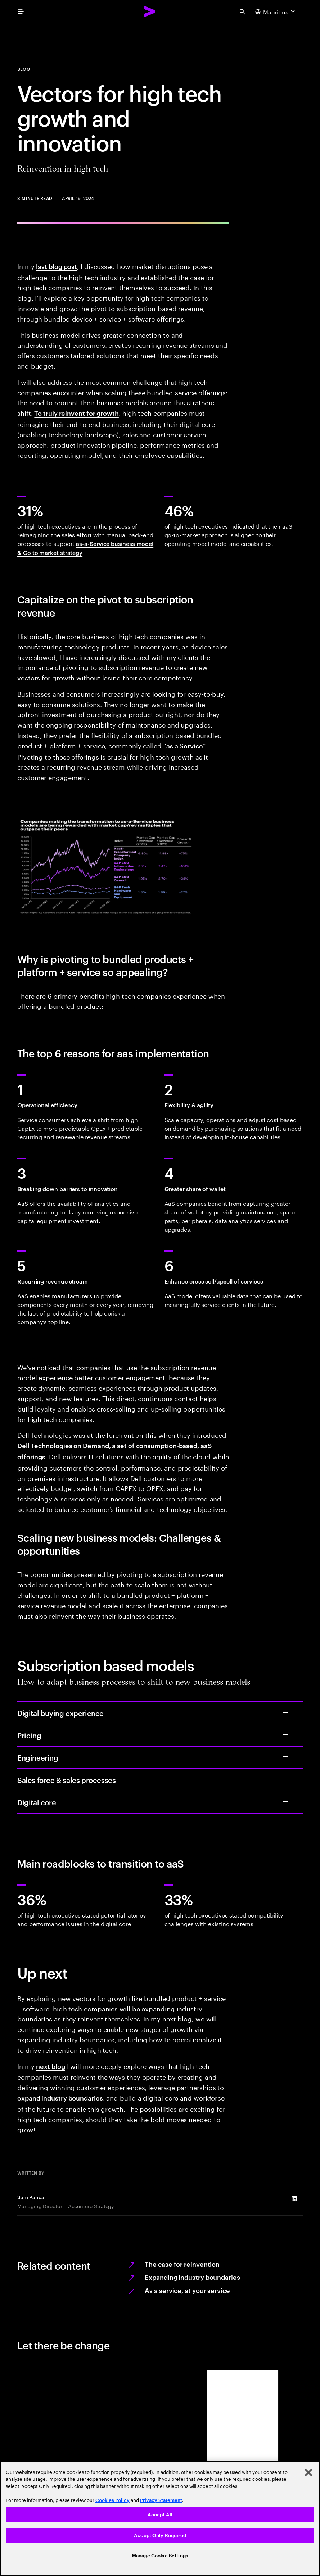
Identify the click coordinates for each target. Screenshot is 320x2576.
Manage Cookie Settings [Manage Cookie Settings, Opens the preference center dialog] (160, 2555)
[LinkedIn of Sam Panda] (294, 2198)
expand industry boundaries (60, 2097)
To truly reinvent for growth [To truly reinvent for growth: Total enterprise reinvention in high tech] (76, 412)
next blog (50, 2065)
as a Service (184, 745)
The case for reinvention (182, 2263)
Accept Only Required (160, 2535)
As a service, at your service (187, 2289)
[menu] (21, 11)
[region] (160, 2518)
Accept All (160, 2514)
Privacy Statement (161, 2500)
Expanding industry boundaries (192, 2276)
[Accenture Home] (149, 11)
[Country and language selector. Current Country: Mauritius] (276, 11)
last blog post (56, 265)
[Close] (308, 2472)
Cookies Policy (112, 2500)
